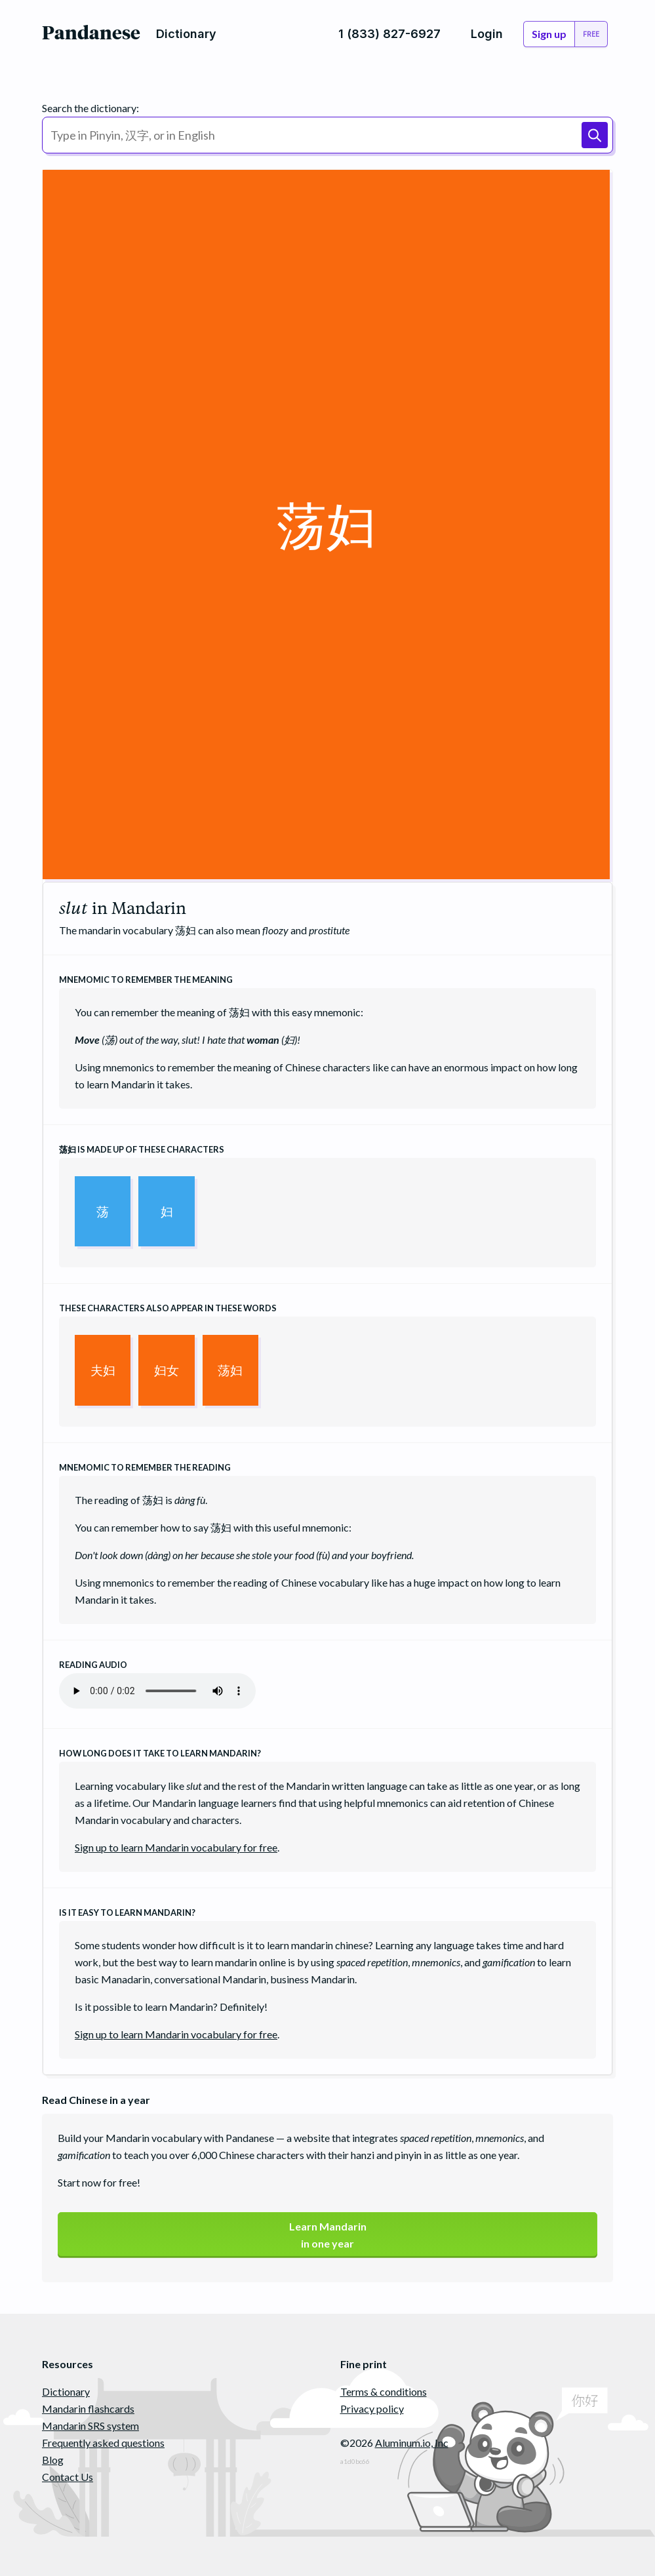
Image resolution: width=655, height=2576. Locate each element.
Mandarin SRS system (90, 2425)
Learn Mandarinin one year (328, 2234)
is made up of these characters (141, 1149)
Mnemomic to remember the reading (145, 1467)
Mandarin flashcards (88, 2408)
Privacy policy (372, 2408)
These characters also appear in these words (168, 1308)
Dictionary (66, 2391)
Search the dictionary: (90, 108)
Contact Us (67, 2476)
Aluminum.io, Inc (411, 2442)
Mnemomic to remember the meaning (146, 979)
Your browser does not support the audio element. (157, 1691)
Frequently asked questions (103, 2442)
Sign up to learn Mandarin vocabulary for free (176, 1847)
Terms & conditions (383, 2391)
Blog (53, 2459)
